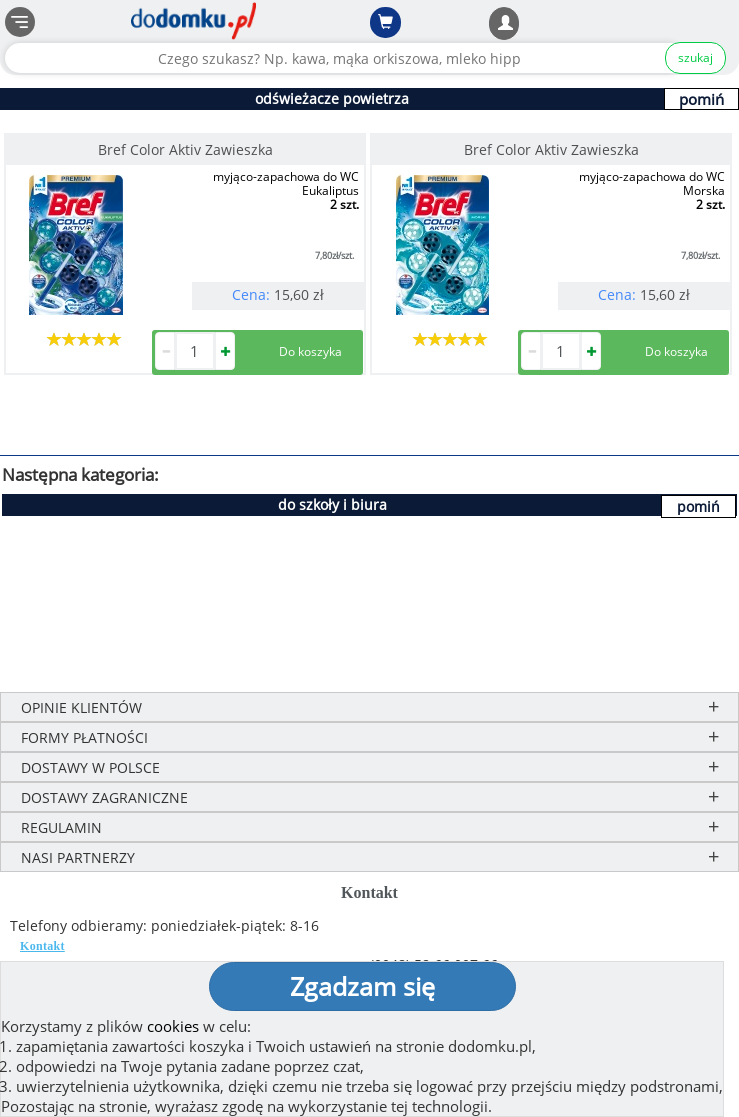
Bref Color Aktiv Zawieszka (185, 149)
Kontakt (42, 946)
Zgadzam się (362, 986)
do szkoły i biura (332, 504)
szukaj (695, 57)
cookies (173, 1026)
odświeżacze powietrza (332, 98)
